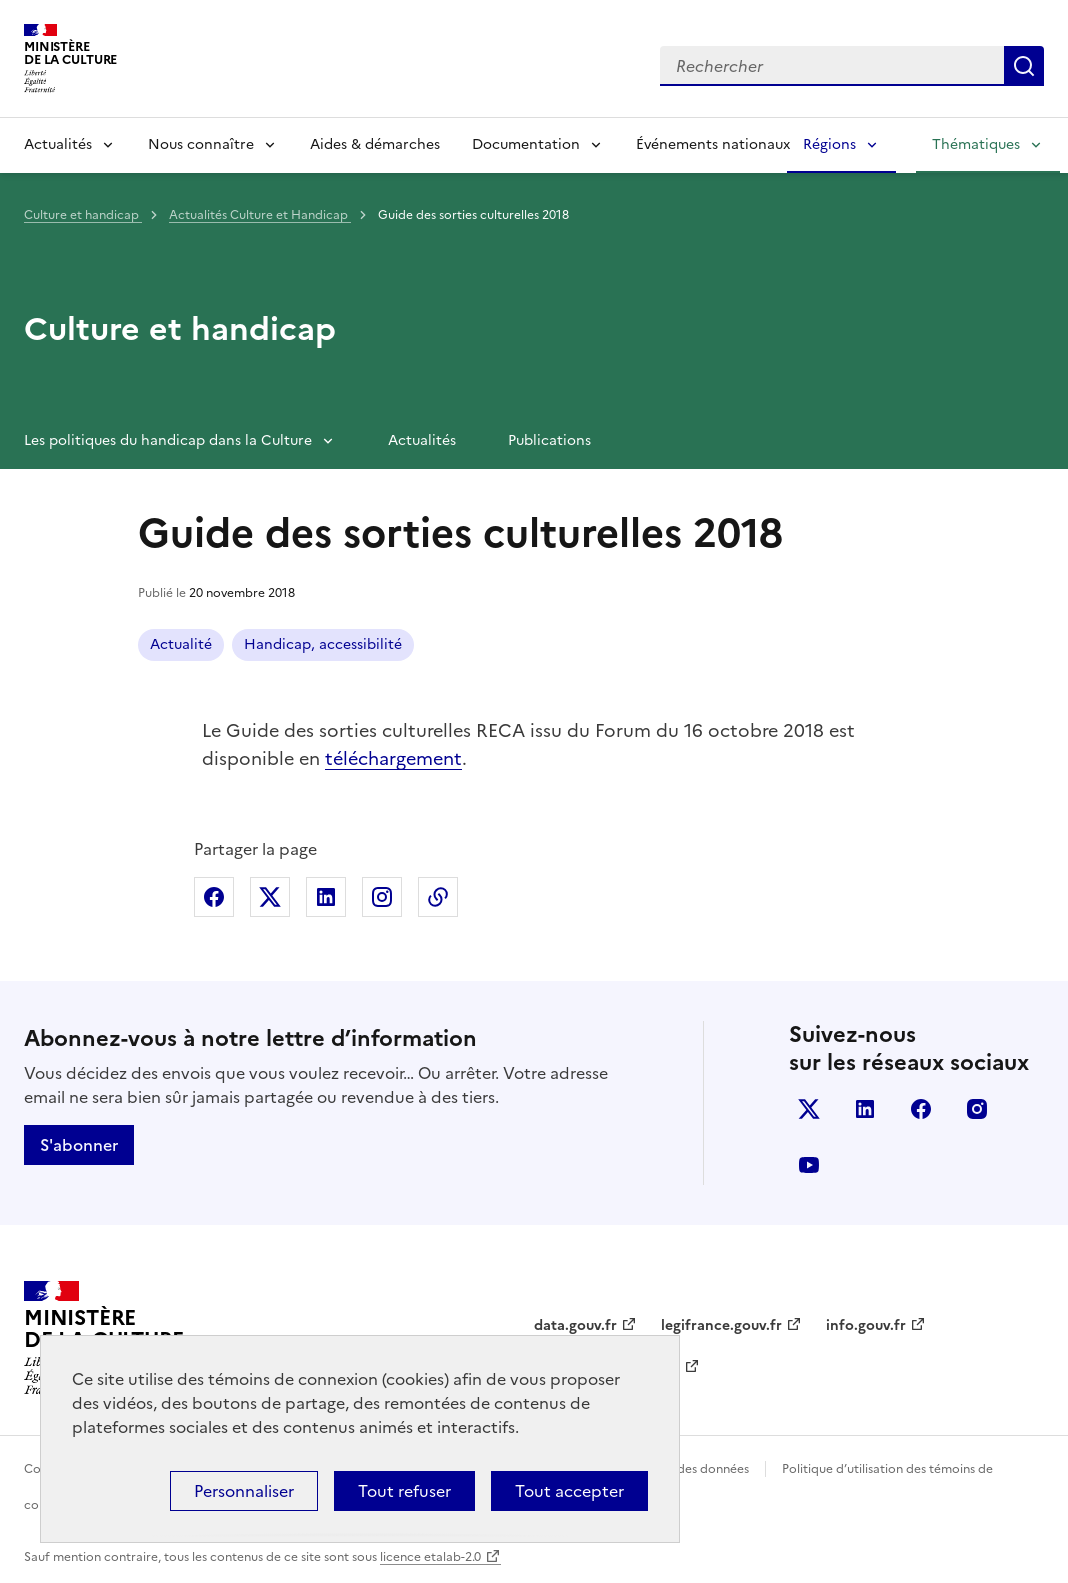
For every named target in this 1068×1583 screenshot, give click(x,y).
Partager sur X (270, 897)
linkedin (865, 1109)
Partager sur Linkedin (326, 897)
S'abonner (79, 1145)
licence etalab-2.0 (430, 1557)
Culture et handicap (83, 215)
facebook (921, 1109)
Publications (549, 440)
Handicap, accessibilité (323, 644)
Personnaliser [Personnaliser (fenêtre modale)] (244, 1491)
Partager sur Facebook (214, 897)
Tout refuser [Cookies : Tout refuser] (404, 1491)
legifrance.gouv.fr (721, 1325)
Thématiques (976, 144)
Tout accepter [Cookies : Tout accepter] (569, 1491)
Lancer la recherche (1024, 66)
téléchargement (393, 758)
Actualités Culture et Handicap (260, 215)
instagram (977, 1109)
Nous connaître (201, 144)
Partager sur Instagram (382, 897)
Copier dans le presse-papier (438, 897)
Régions (829, 144)
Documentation (526, 144)
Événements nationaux (713, 144)
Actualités (58, 144)
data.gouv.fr (575, 1325)
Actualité (181, 644)
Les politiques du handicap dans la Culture (168, 440)
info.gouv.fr (866, 1325)
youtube (809, 1165)
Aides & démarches (375, 144)
